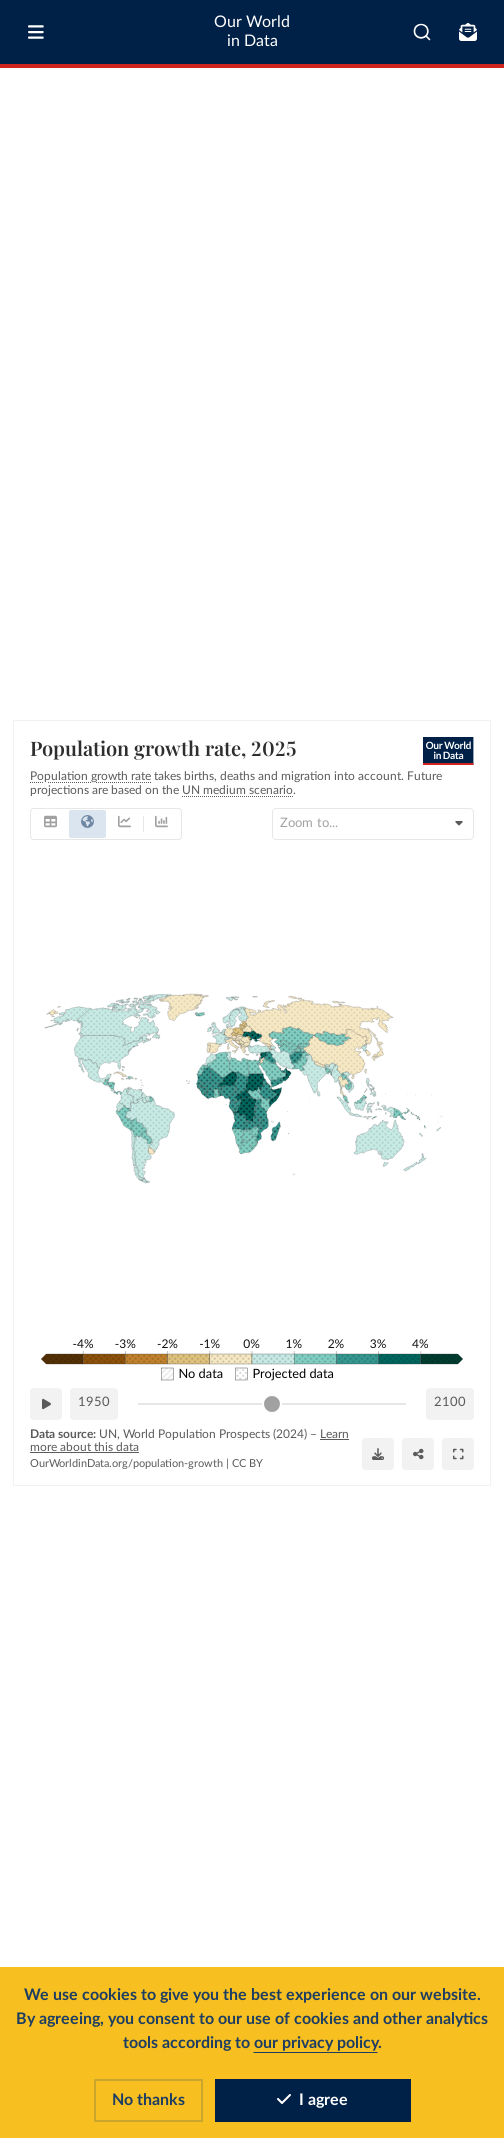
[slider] (272, 1404)
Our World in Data (252, 31)
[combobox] (422, 32)
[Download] (378, 1454)
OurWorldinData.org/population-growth (126, 1463)
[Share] (418, 1454)
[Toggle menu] (36, 32)
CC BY (247, 1463)
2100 (450, 1402)
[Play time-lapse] (46, 1404)
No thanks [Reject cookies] (148, 2100)
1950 (94, 1402)
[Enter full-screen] (458, 1454)
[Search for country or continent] (373, 824)
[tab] (50, 824)
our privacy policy (316, 2043)
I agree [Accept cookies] (312, 2100)
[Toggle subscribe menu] (468, 32)
